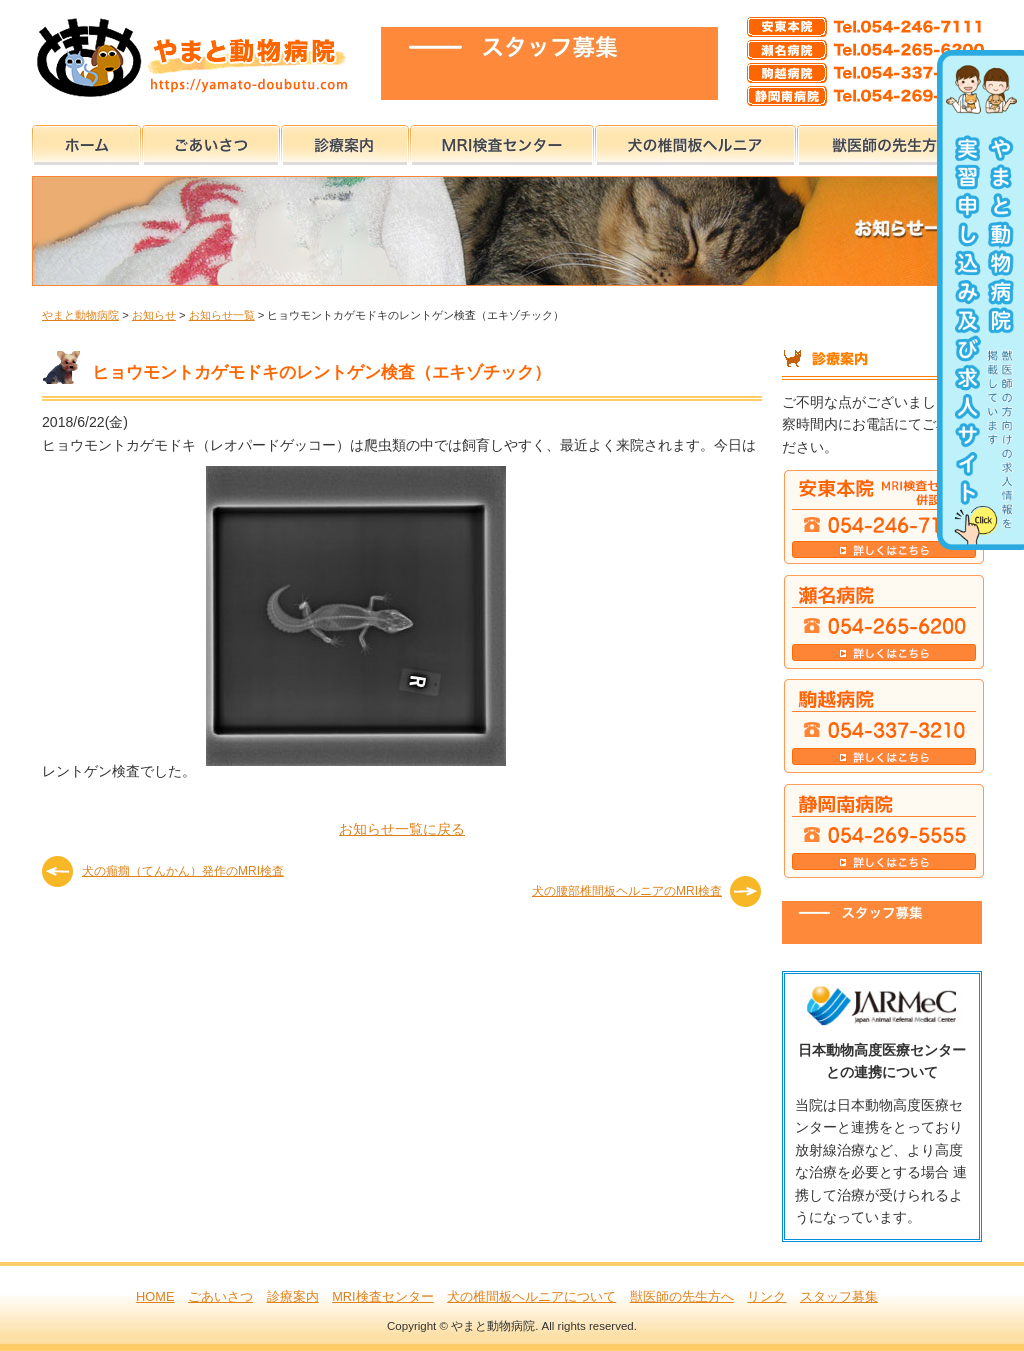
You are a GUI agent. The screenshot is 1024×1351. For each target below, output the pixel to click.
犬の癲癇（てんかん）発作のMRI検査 (183, 871)
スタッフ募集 (839, 1296)
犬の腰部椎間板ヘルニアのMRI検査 (627, 891)
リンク (766, 1296)
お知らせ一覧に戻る (402, 829)
